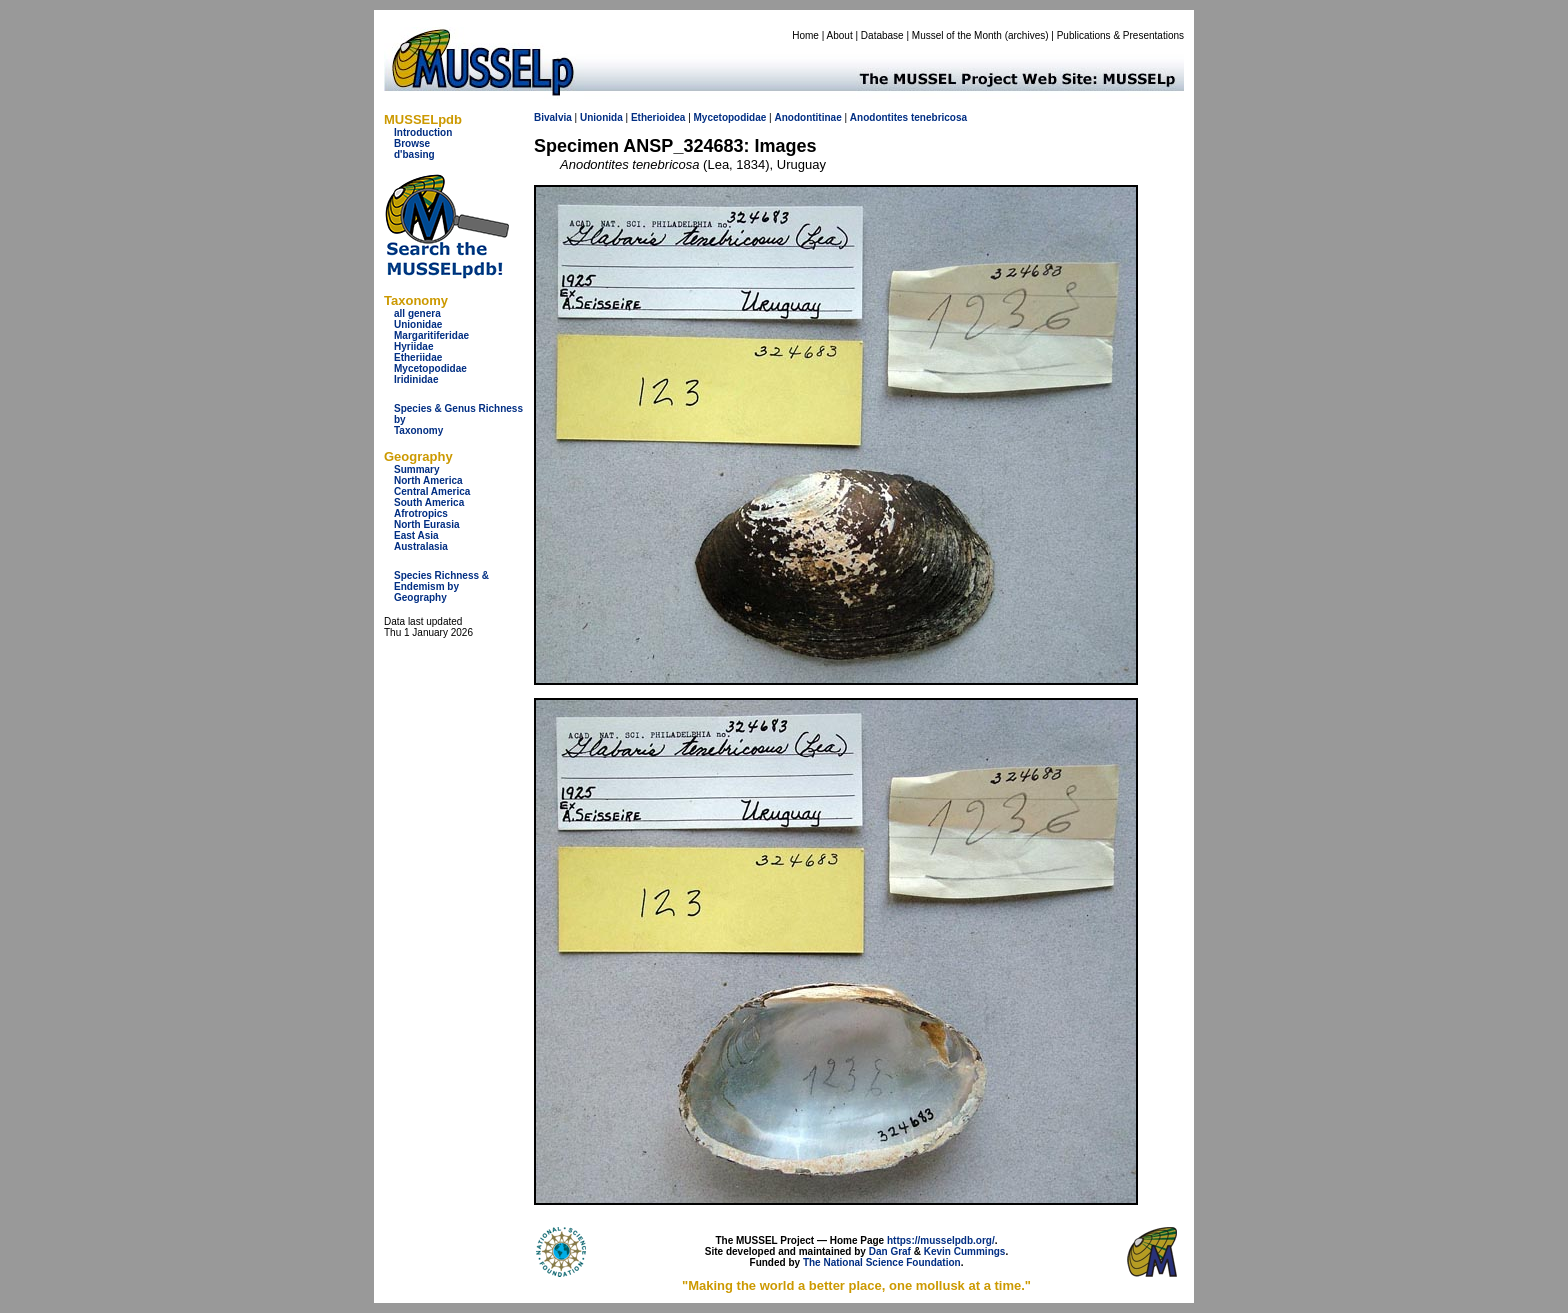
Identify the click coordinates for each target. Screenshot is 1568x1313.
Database (882, 35)
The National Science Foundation (882, 1262)
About (840, 35)
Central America (432, 491)
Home (805, 35)
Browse (412, 143)
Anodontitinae (807, 117)
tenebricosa (939, 117)
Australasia (421, 546)
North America (428, 480)
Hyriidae (413, 346)
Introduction (423, 132)
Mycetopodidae (430, 368)
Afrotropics (421, 513)
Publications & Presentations (1120, 35)
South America (429, 502)
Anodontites (879, 117)
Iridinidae (416, 379)
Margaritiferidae (431, 335)
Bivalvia (553, 117)
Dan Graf (890, 1251)
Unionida (601, 117)
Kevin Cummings (965, 1251)
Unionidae (418, 324)
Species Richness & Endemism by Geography (441, 586)
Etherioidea (658, 117)
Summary (417, 469)
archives (1026, 35)
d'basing (414, 154)
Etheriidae (418, 357)
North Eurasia (427, 524)
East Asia (416, 535)
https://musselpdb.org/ (941, 1240)
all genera (417, 313)
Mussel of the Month (957, 35)
